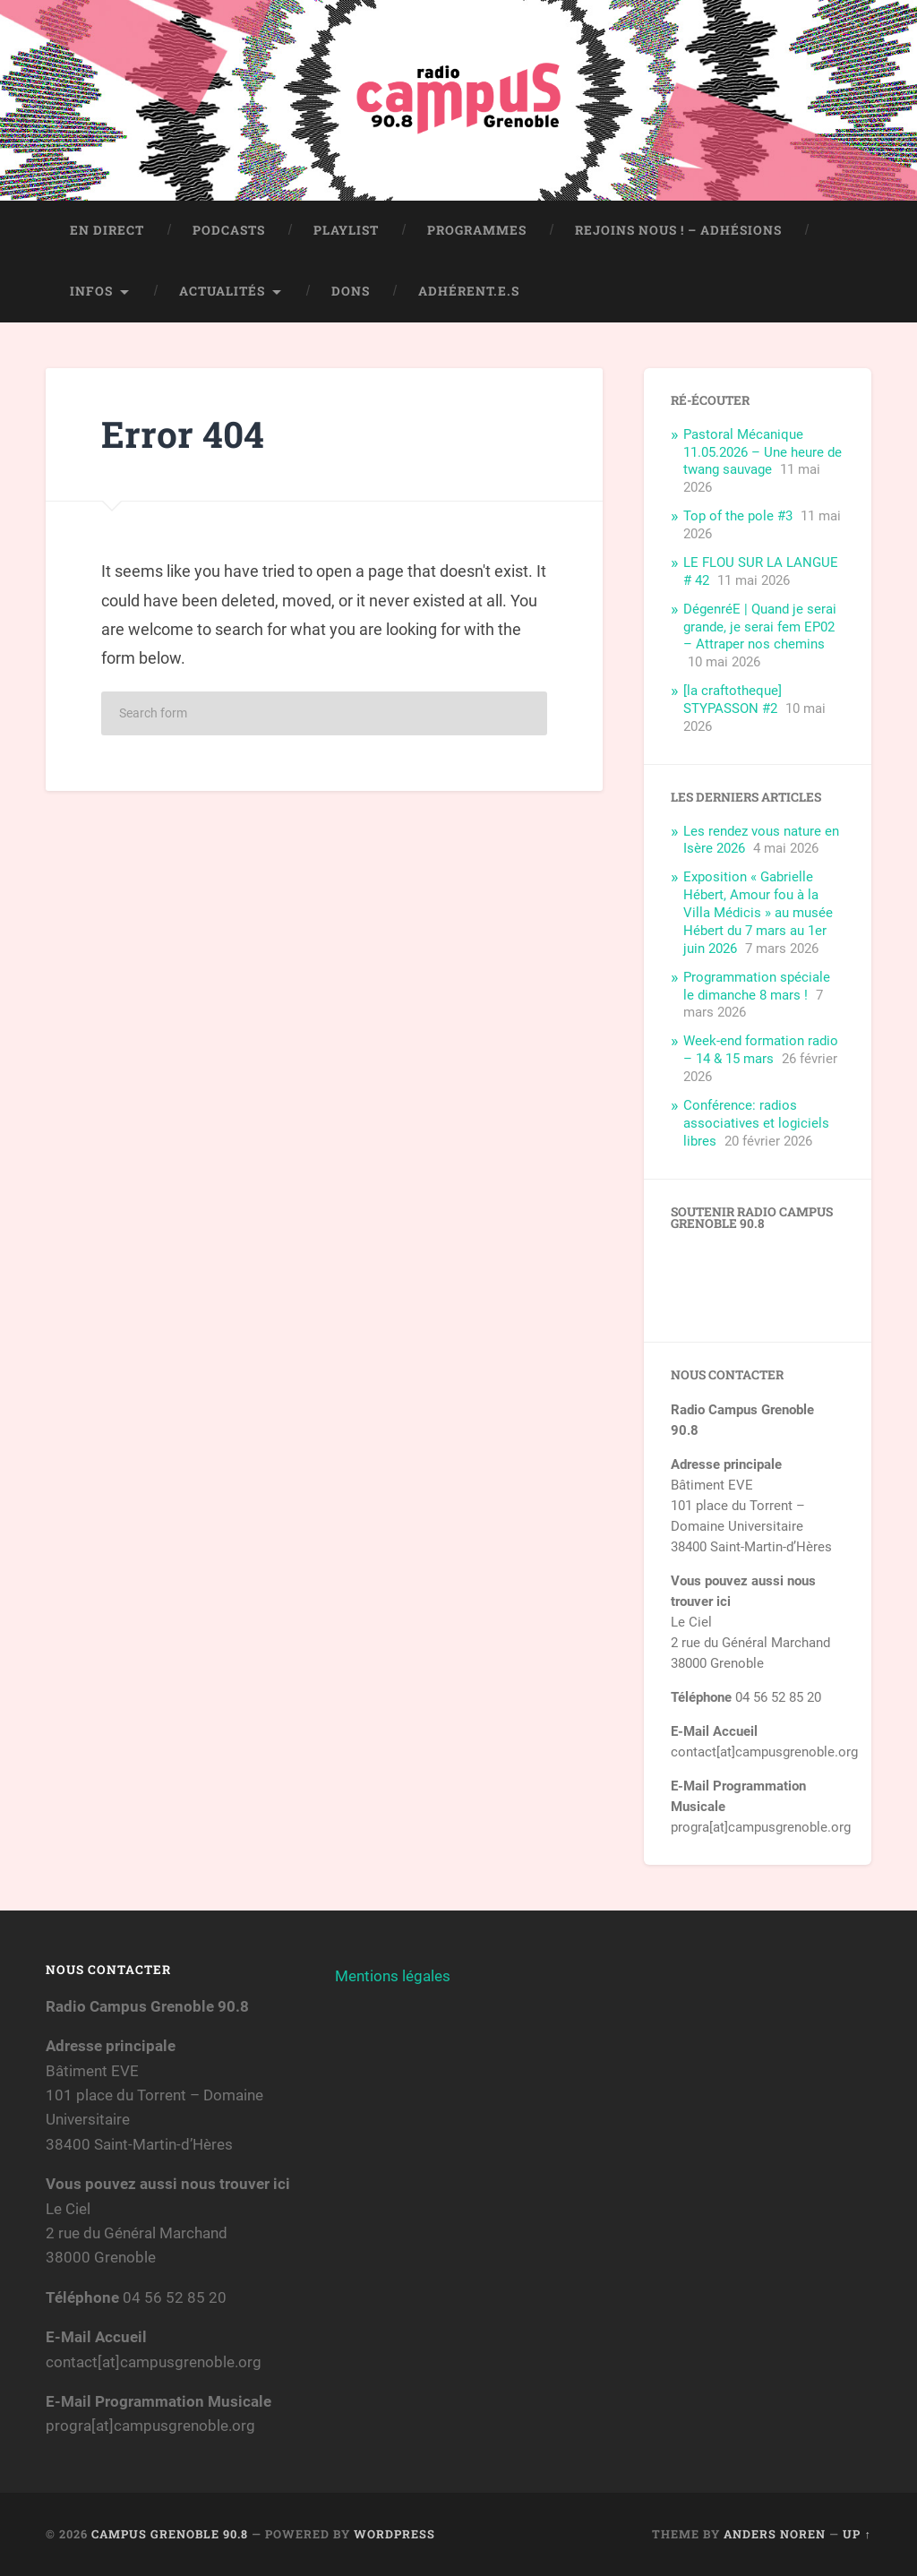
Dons (350, 291)
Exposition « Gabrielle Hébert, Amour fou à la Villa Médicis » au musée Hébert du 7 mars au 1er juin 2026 (758, 913)
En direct (107, 230)
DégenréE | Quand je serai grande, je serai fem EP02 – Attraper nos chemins (759, 627)
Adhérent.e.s (468, 291)
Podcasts (229, 230)
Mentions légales (392, 1976)
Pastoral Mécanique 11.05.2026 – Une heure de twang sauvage (762, 452)
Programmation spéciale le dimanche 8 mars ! (756, 986)
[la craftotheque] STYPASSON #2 (732, 700)
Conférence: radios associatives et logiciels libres (756, 1123)
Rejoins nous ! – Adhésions (678, 230)
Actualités (222, 291)
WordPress (394, 2534)
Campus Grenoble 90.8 (169, 2534)
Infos (91, 291)
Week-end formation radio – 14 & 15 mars (760, 1050)
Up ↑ (856, 2534)
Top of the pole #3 (738, 516)
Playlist (346, 230)
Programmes (477, 230)
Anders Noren (775, 2534)
